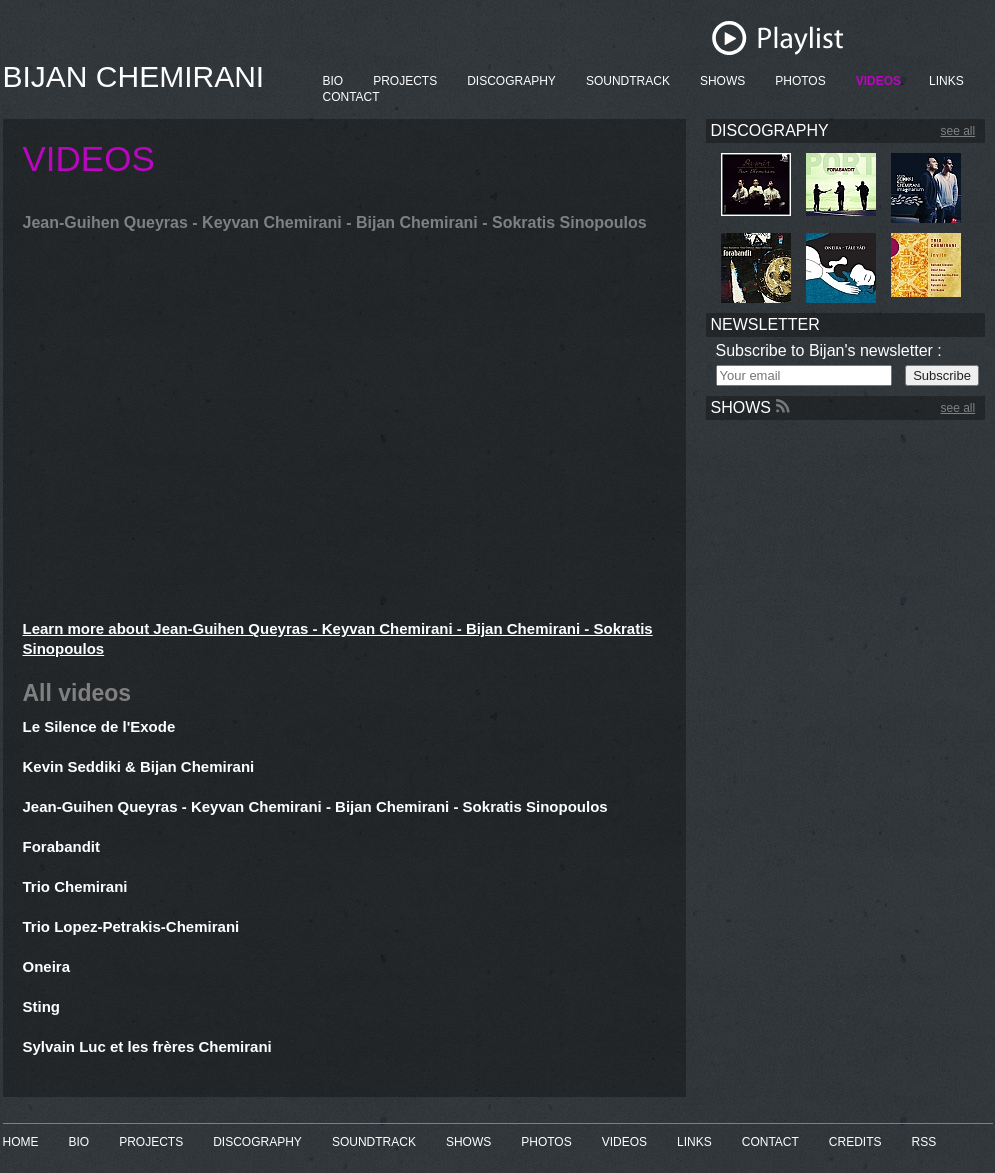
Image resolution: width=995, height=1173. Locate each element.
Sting (42, 1006)
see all (958, 131)
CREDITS (855, 1142)
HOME (21, 1142)
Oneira (47, 966)
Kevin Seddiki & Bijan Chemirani (139, 766)
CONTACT (351, 97)
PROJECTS (405, 81)
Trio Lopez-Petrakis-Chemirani (131, 926)
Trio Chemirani (75, 886)
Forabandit (62, 846)
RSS (924, 1142)
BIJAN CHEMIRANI (134, 76)
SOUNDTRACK (628, 81)
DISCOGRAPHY (511, 81)
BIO (333, 81)
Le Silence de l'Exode (99, 726)
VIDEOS (878, 81)
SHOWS (722, 81)
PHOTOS (800, 81)
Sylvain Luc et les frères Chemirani (147, 1046)
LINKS (946, 81)
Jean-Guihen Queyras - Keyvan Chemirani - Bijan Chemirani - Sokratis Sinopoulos (315, 806)
